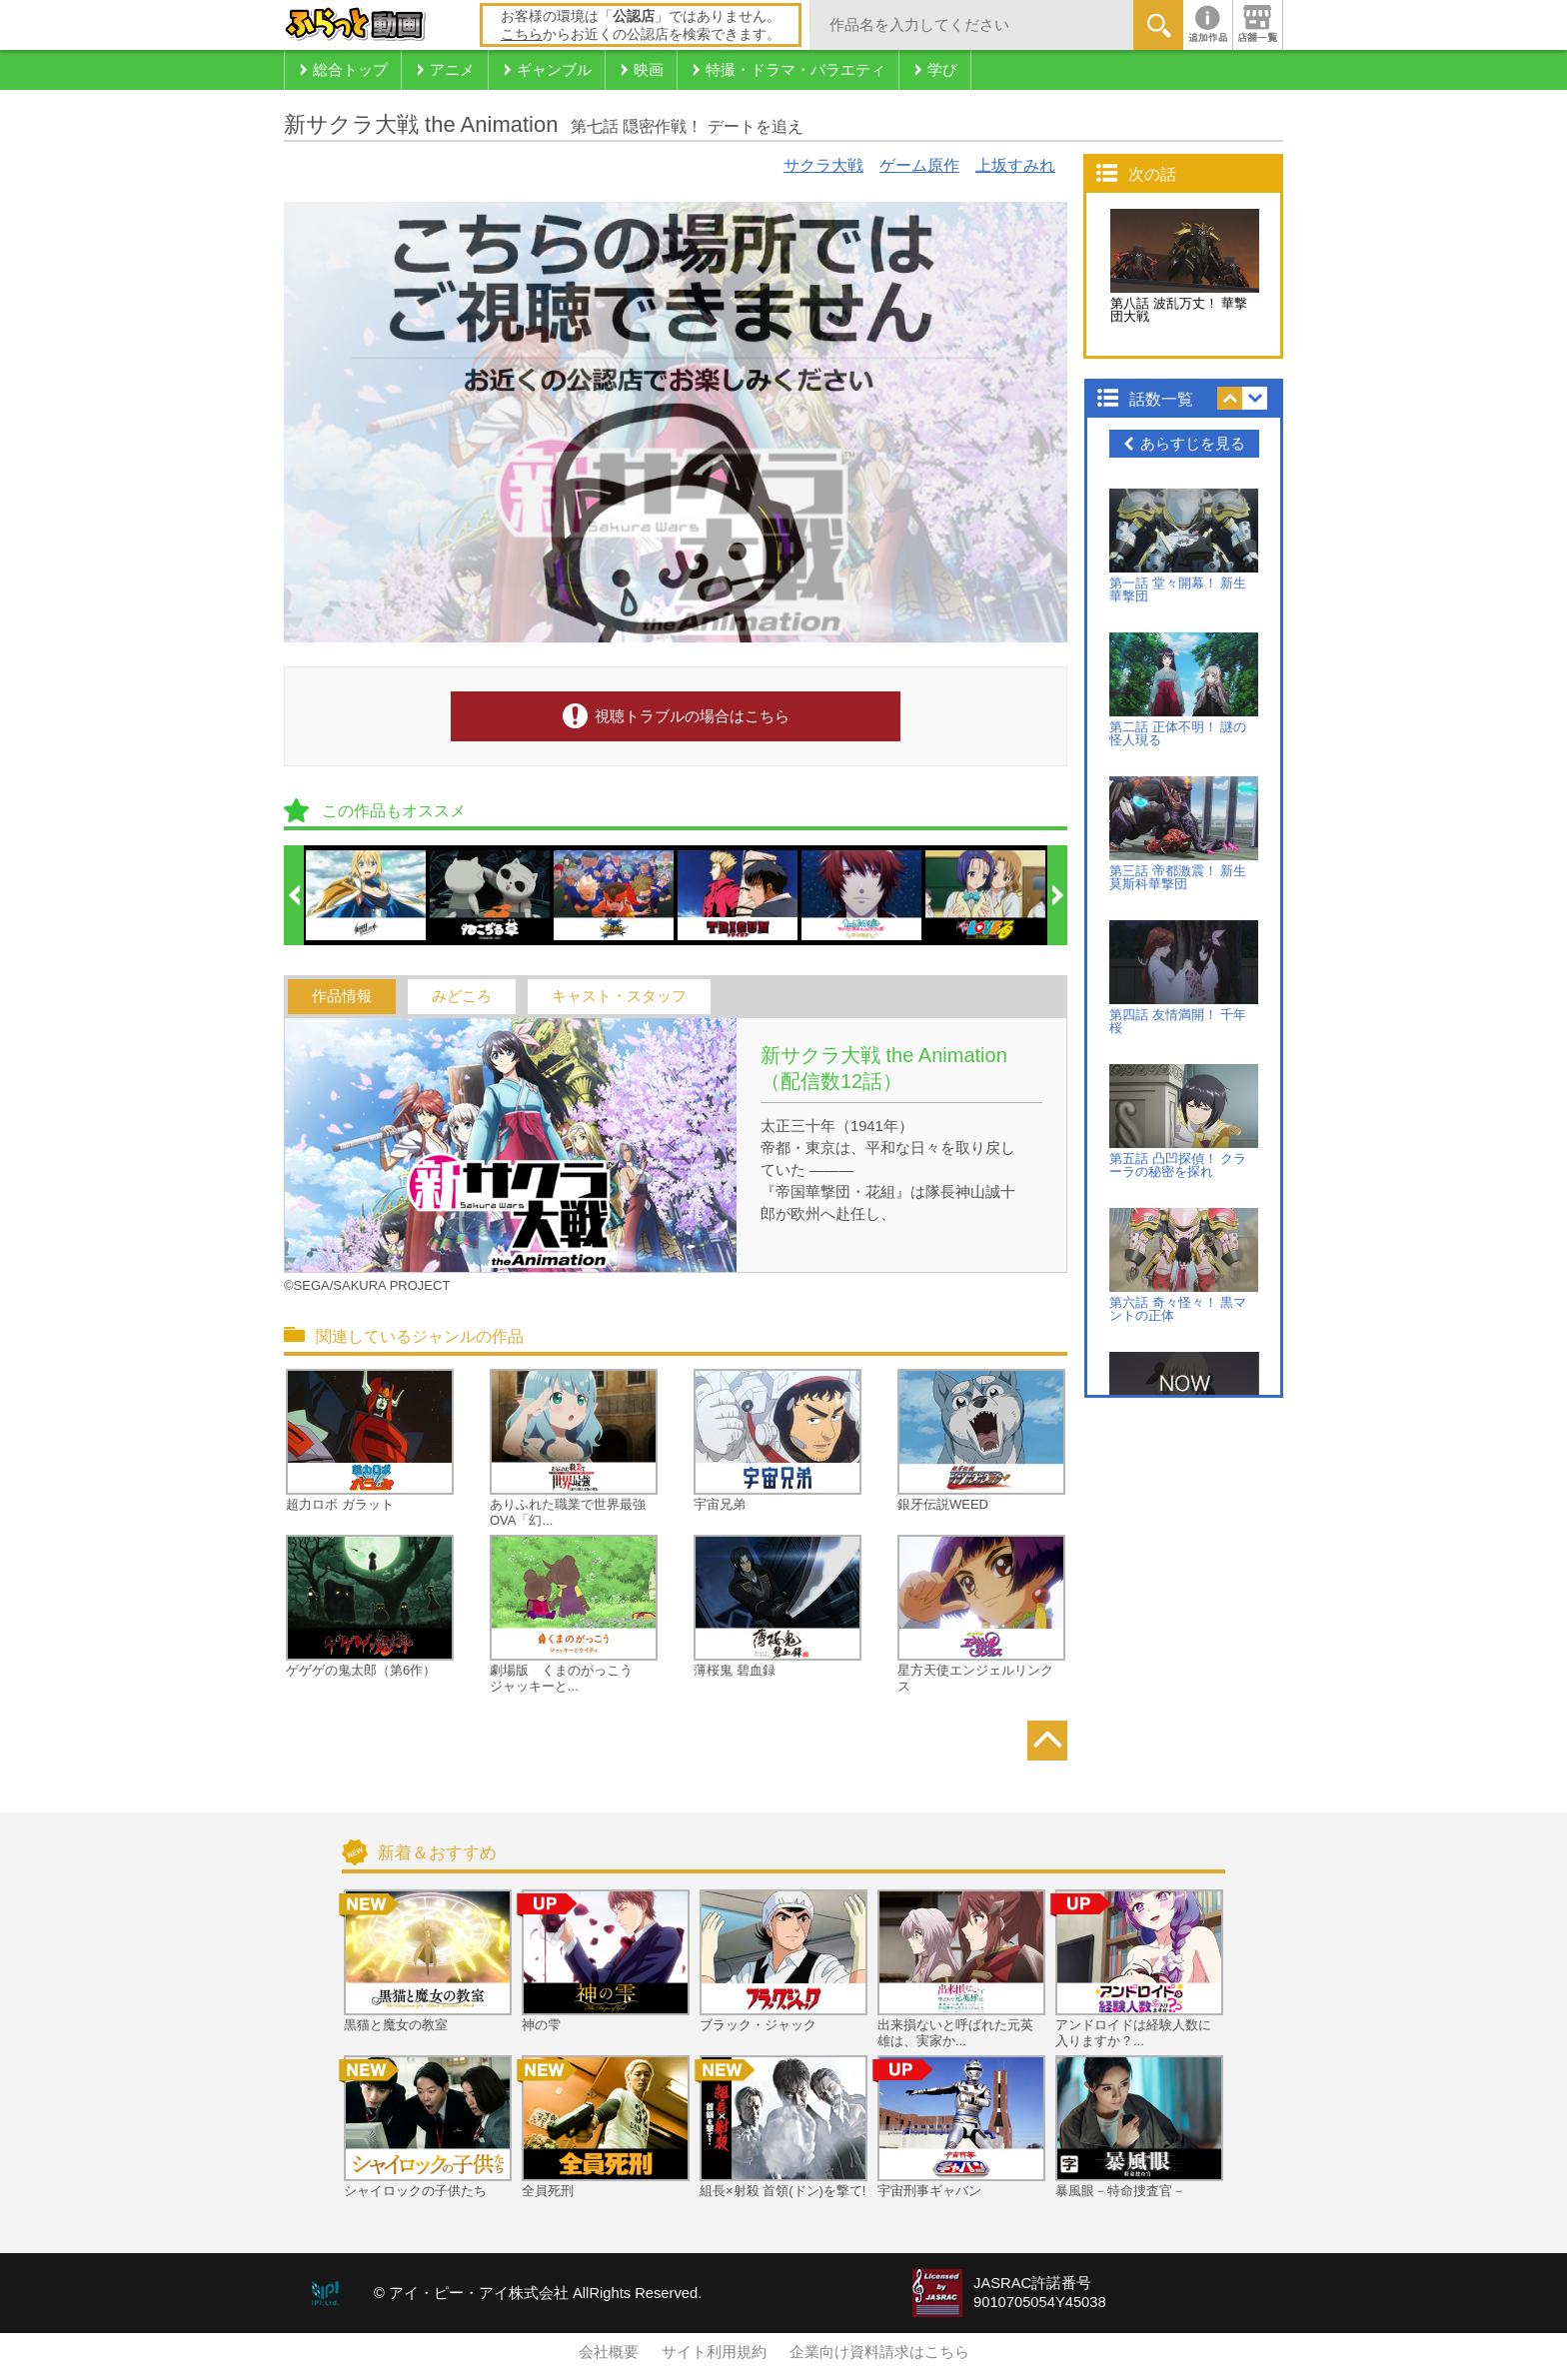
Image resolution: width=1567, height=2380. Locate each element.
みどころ (462, 996)
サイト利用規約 (714, 2352)
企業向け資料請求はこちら (879, 2352)
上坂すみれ (1015, 165)
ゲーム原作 (919, 165)
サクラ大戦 (823, 165)
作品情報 (342, 996)
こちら (522, 34)
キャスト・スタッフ (619, 996)
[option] (367, 895)
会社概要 (609, 2352)
